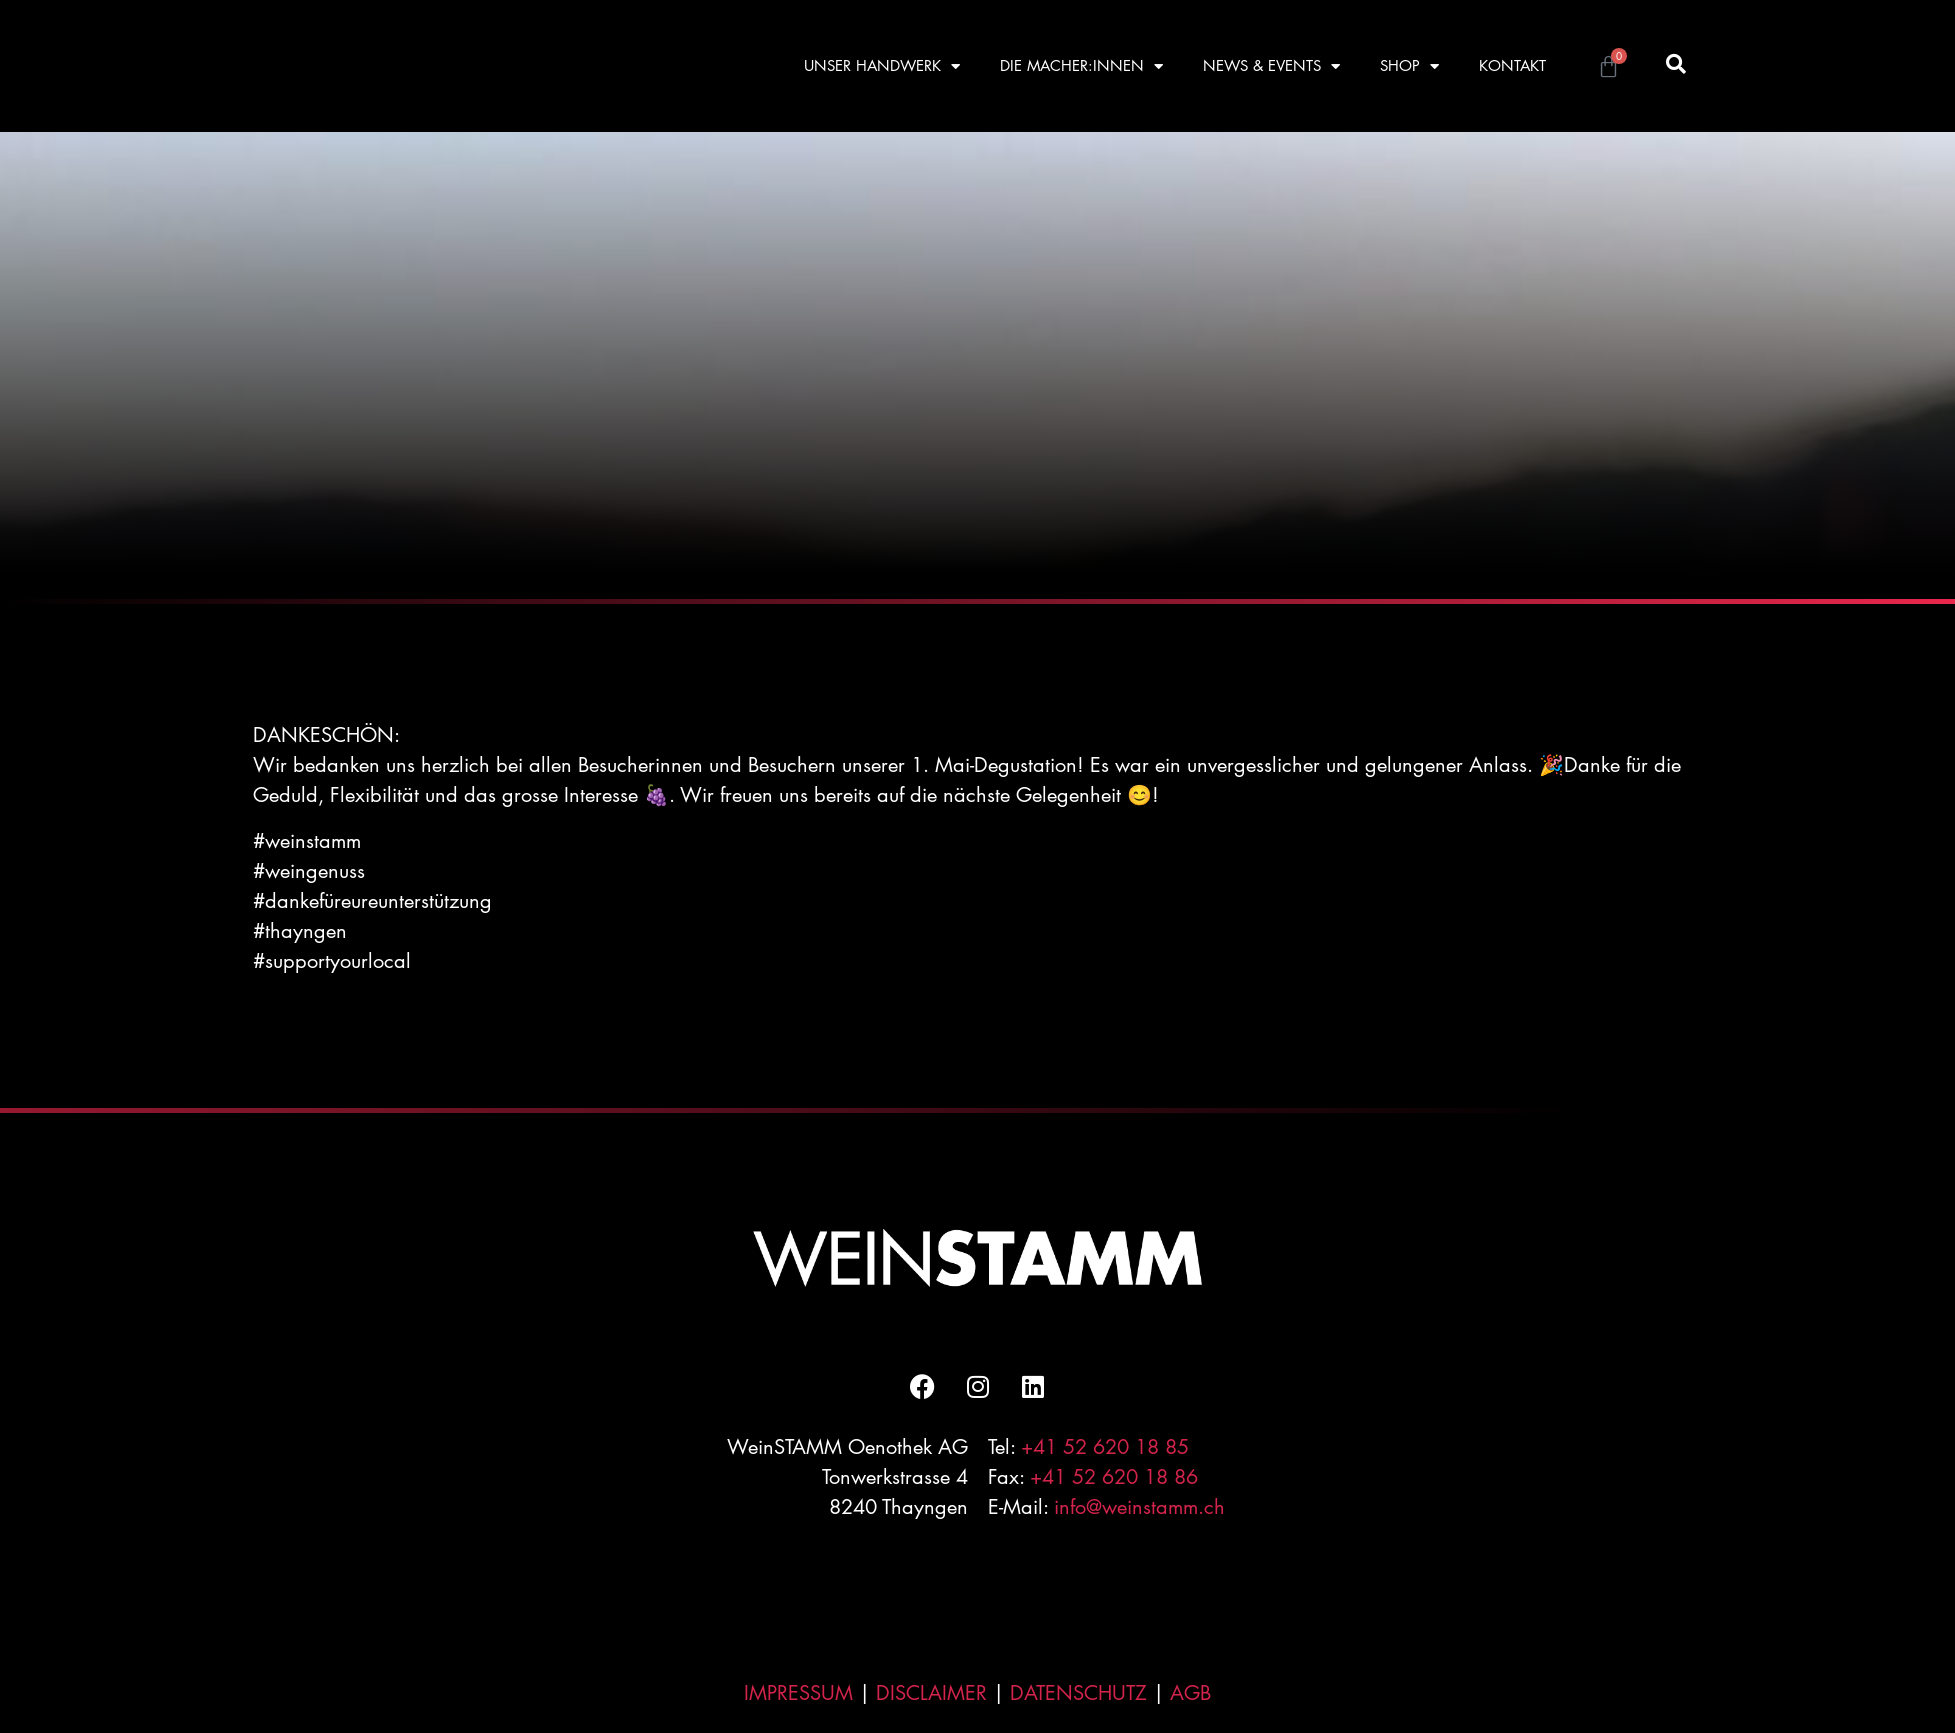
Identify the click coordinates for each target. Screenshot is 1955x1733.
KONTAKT (1512, 65)
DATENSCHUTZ (1078, 1693)
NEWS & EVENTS (1271, 66)
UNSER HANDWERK (882, 66)
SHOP (1409, 66)
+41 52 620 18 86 (1114, 1477)
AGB (1190, 1693)
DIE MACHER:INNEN (1081, 66)
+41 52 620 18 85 (1105, 1447)
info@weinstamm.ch (1139, 1507)
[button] (1676, 63)
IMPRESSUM (798, 1693)
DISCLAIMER (931, 1693)
